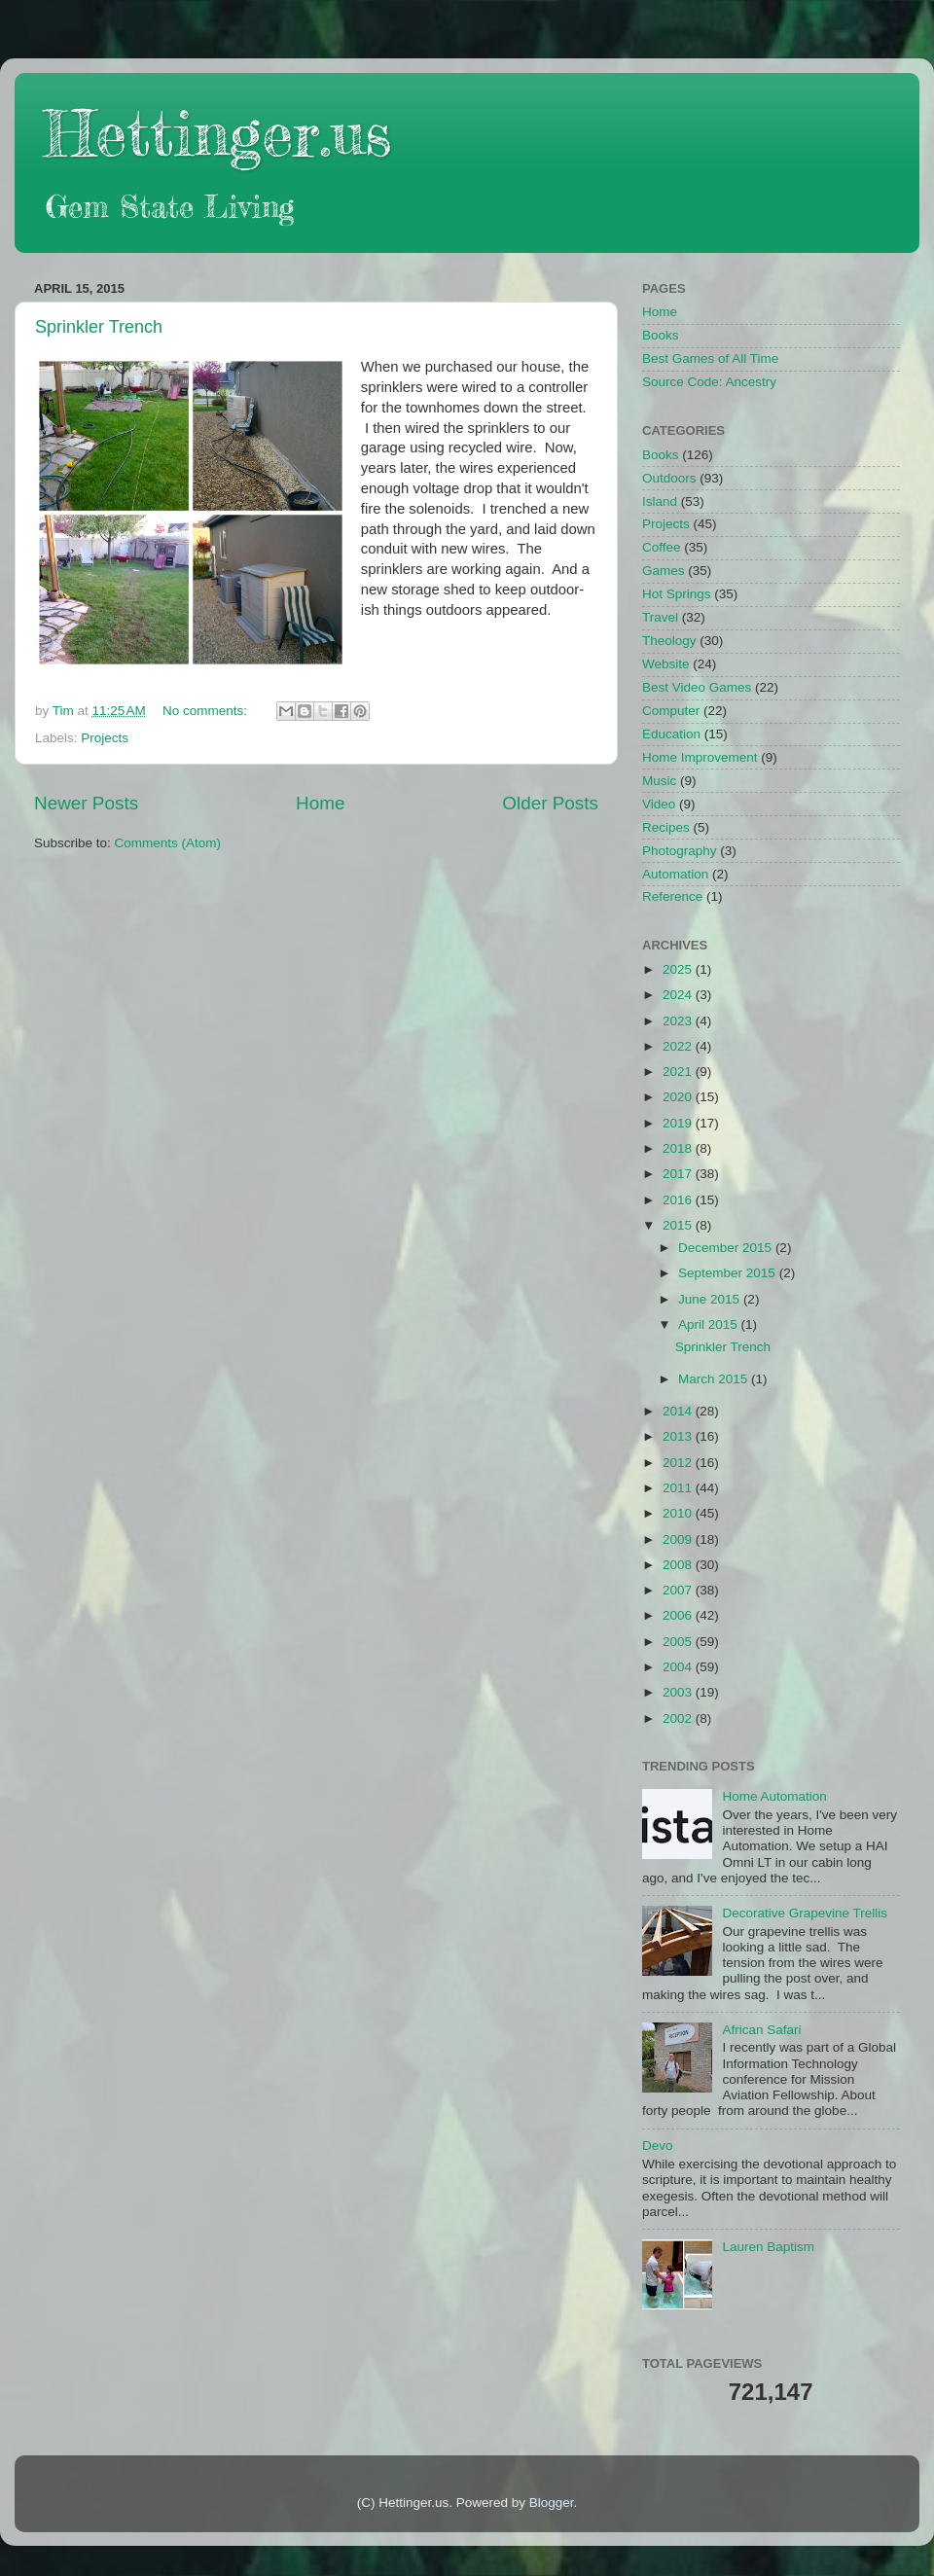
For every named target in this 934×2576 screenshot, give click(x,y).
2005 (679, 1641)
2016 (679, 1200)
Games (663, 570)
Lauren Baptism (768, 2246)
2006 (679, 1615)
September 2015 (728, 1273)
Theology (669, 640)
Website (666, 664)
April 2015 (709, 1324)
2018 (679, 1148)
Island (659, 501)
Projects (104, 738)
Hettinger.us (217, 132)
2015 (679, 1225)
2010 (679, 1513)
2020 (679, 1097)
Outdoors (669, 478)
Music (659, 780)
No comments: (206, 710)
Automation (675, 874)
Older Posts (550, 803)
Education (671, 734)
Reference (672, 896)
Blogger (551, 2502)
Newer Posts (86, 803)
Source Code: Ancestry (709, 382)
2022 (679, 1046)
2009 (679, 1539)
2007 (679, 1590)
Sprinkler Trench (98, 327)
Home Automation (774, 1796)
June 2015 (710, 1299)
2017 (679, 1173)
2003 (679, 1692)
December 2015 (726, 1247)
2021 (679, 1071)
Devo (657, 2145)
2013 (679, 1436)
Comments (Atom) (168, 843)
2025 (679, 969)
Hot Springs (676, 594)
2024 (679, 994)
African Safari (761, 2029)
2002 (679, 1718)
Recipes (666, 827)
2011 (679, 1488)
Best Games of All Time (710, 358)
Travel (660, 617)
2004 (679, 1667)
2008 (679, 1564)
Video (658, 804)
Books (660, 335)
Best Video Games (696, 687)
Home (320, 803)
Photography (679, 850)
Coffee (661, 547)
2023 (679, 1021)
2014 (679, 1411)
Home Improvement (700, 757)
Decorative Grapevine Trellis (804, 1913)
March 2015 (714, 1379)
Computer (671, 710)
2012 (679, 1462)
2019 (679, 1123)
